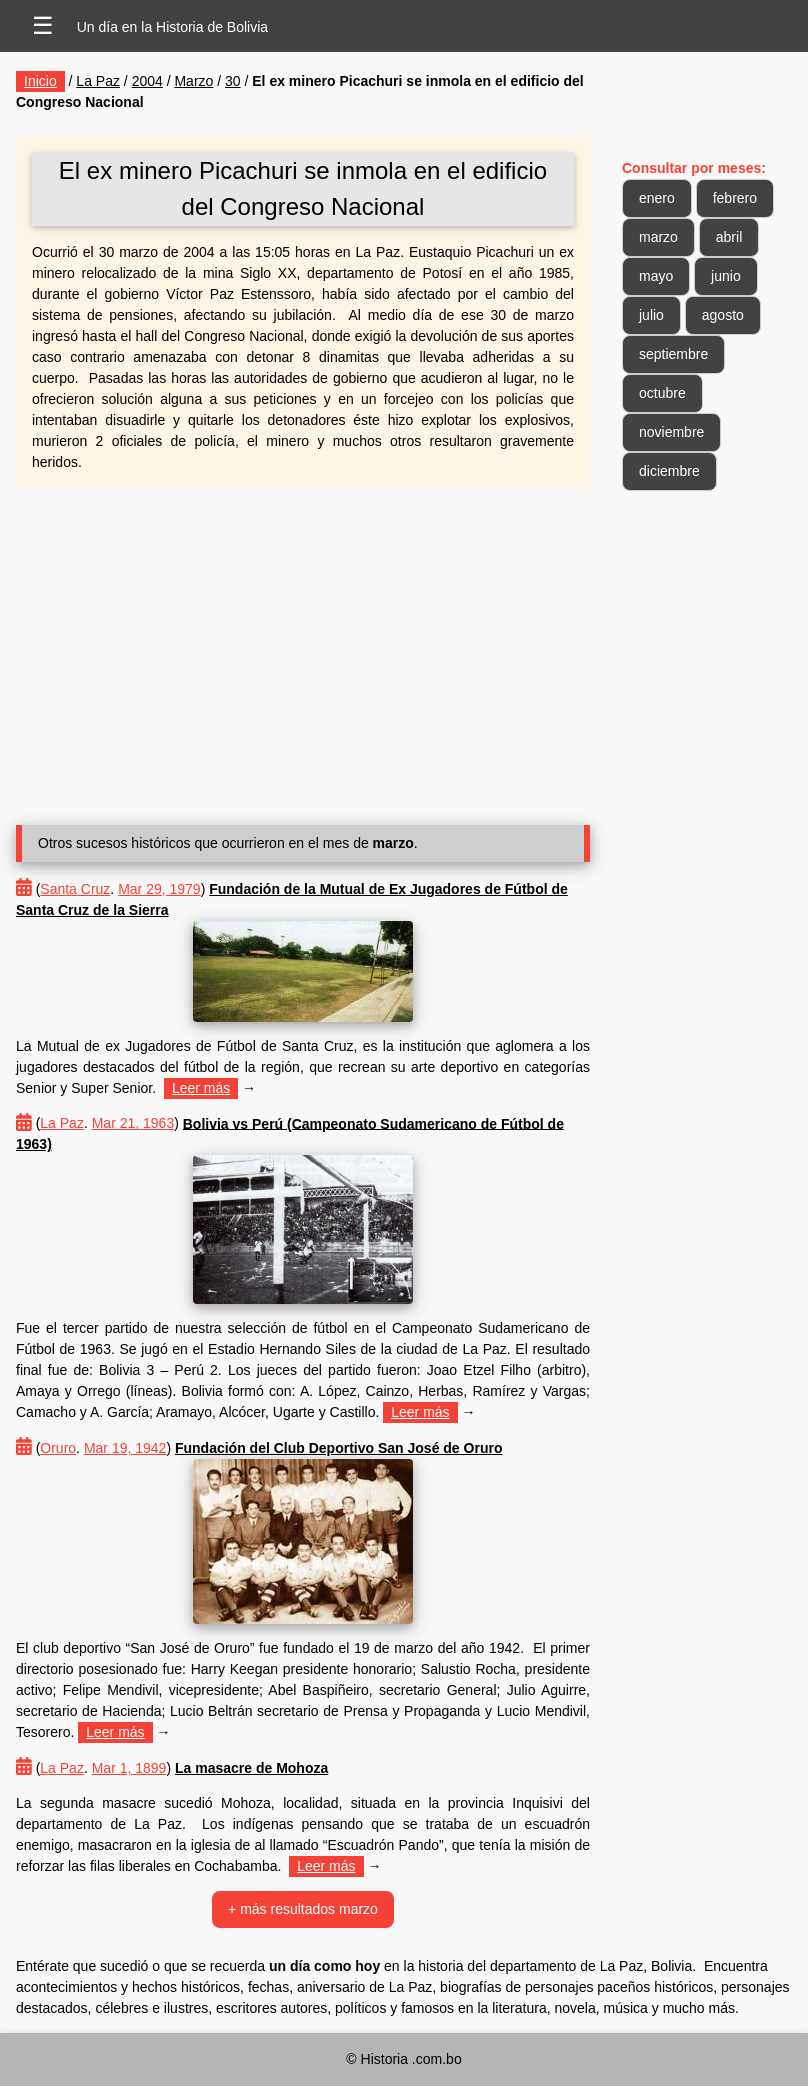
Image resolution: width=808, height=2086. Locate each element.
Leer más (201, 1088)
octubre (662, 393)
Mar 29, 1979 (159, 889)
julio (651, 315)
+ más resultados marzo (303, 1909)
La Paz (98, 81)
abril (729, 237)
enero (657, 198)
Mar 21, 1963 (133, 1123)
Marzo (193, 81)
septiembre (673, 354)
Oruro (58, 1448)
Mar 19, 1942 (125, 1448)
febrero (735, 198)
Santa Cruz (75, 889)
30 (233, 81)
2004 (147, 81)
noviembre (671, 432)
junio (726, 276)
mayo (656, 276)
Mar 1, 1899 (129, 1768)
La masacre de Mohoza (251, 1768)
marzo (658, 237)
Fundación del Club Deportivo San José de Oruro (338, 1448)
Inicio (40, 81)
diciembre (669, 471)
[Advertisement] (303, 648)
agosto (723, 315)
